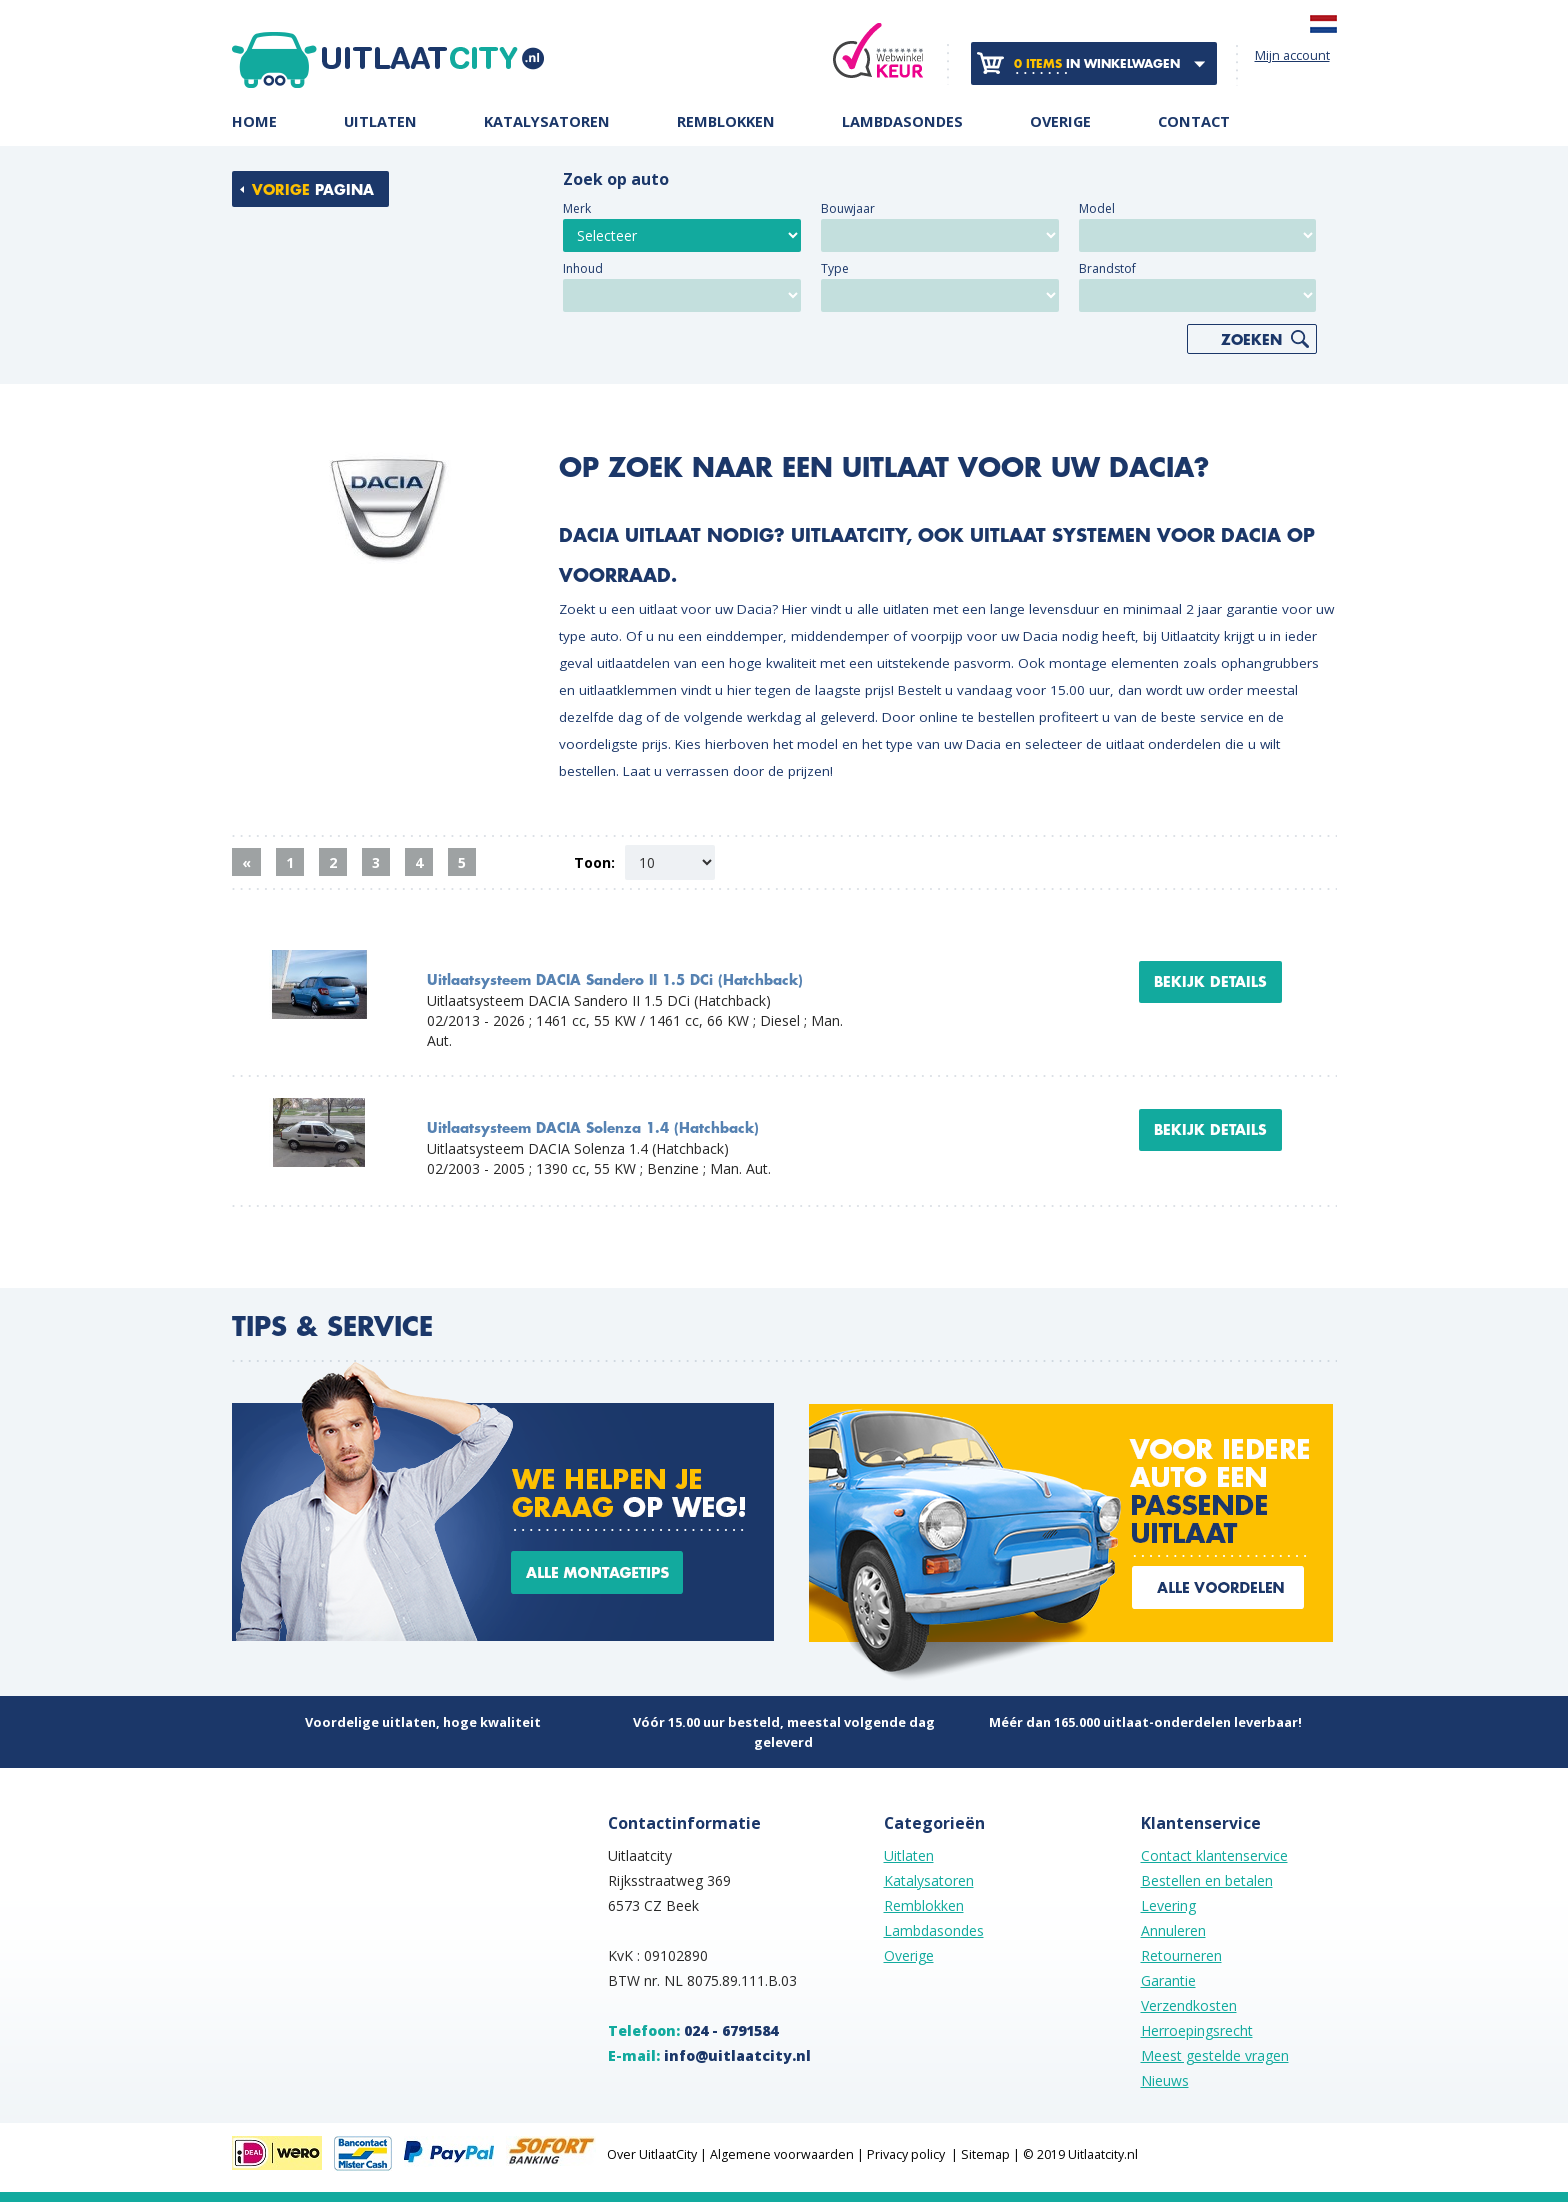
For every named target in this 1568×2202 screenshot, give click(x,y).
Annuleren (1173, 1930)
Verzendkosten (1189, 2005)
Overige (1060, 122)
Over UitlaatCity (652, 2154)
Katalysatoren (547, 122)
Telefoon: (693, 2030)
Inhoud (583, 268)
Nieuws (1165, 2080)
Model (1097, 208)
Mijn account (1292, 55)
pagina (313, 190)
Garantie (1168, 1980)
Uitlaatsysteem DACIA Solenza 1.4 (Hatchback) (593, 1128)
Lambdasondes (902, 122)
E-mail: (709, 2055)
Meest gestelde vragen (1215, 2055)
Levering (1168, 1905)
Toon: (594, 862)
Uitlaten (380, 122)
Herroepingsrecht (1197, 2030)
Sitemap (985, 2154)
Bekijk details (1210, 982)
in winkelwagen (1097, 64)
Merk (577, 208)
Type (835, 268)
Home (254, 122)
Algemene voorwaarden (782, 2154)
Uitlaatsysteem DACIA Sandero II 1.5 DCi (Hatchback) (615, 980)
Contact (1194, 122)
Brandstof (1107, 268)
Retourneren (1181, 1955)
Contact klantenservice (1214, 1855)
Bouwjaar (848, 208)
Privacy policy (906, 2154)
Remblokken (726, 122)
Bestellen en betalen (1207, 1880)
